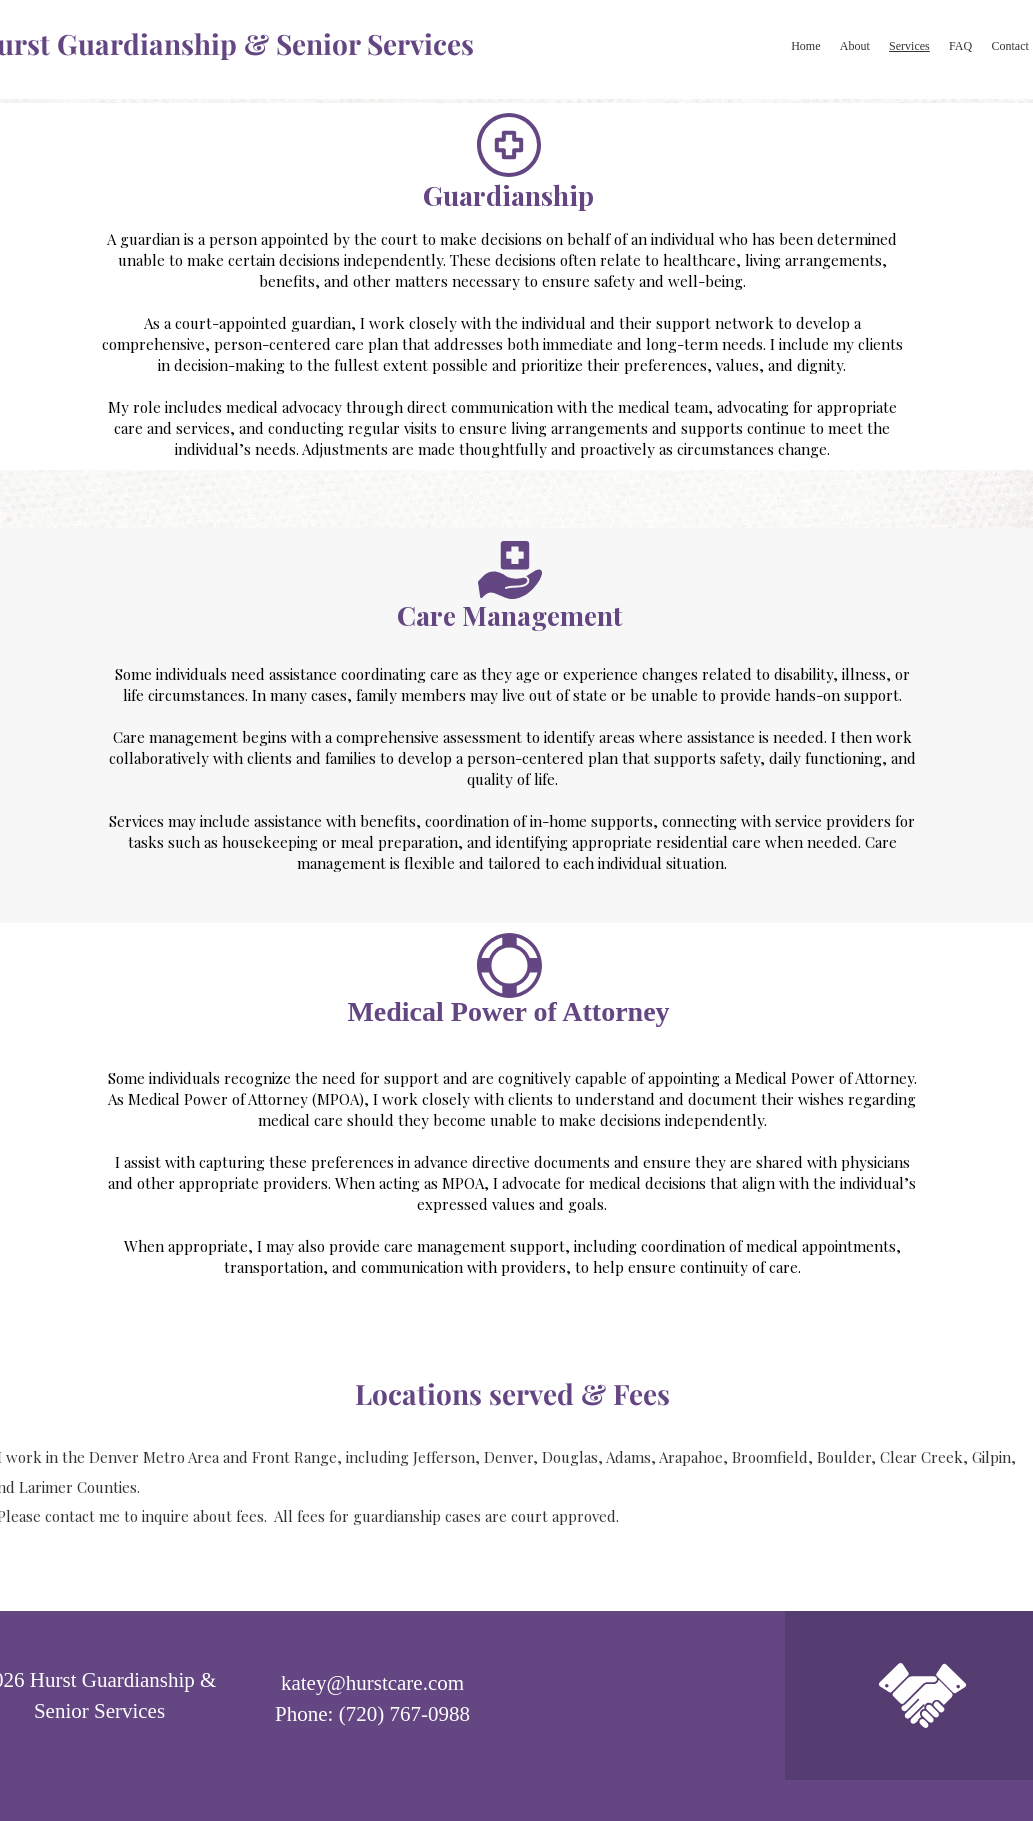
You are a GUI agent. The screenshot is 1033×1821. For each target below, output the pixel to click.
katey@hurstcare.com (372, 1683)
